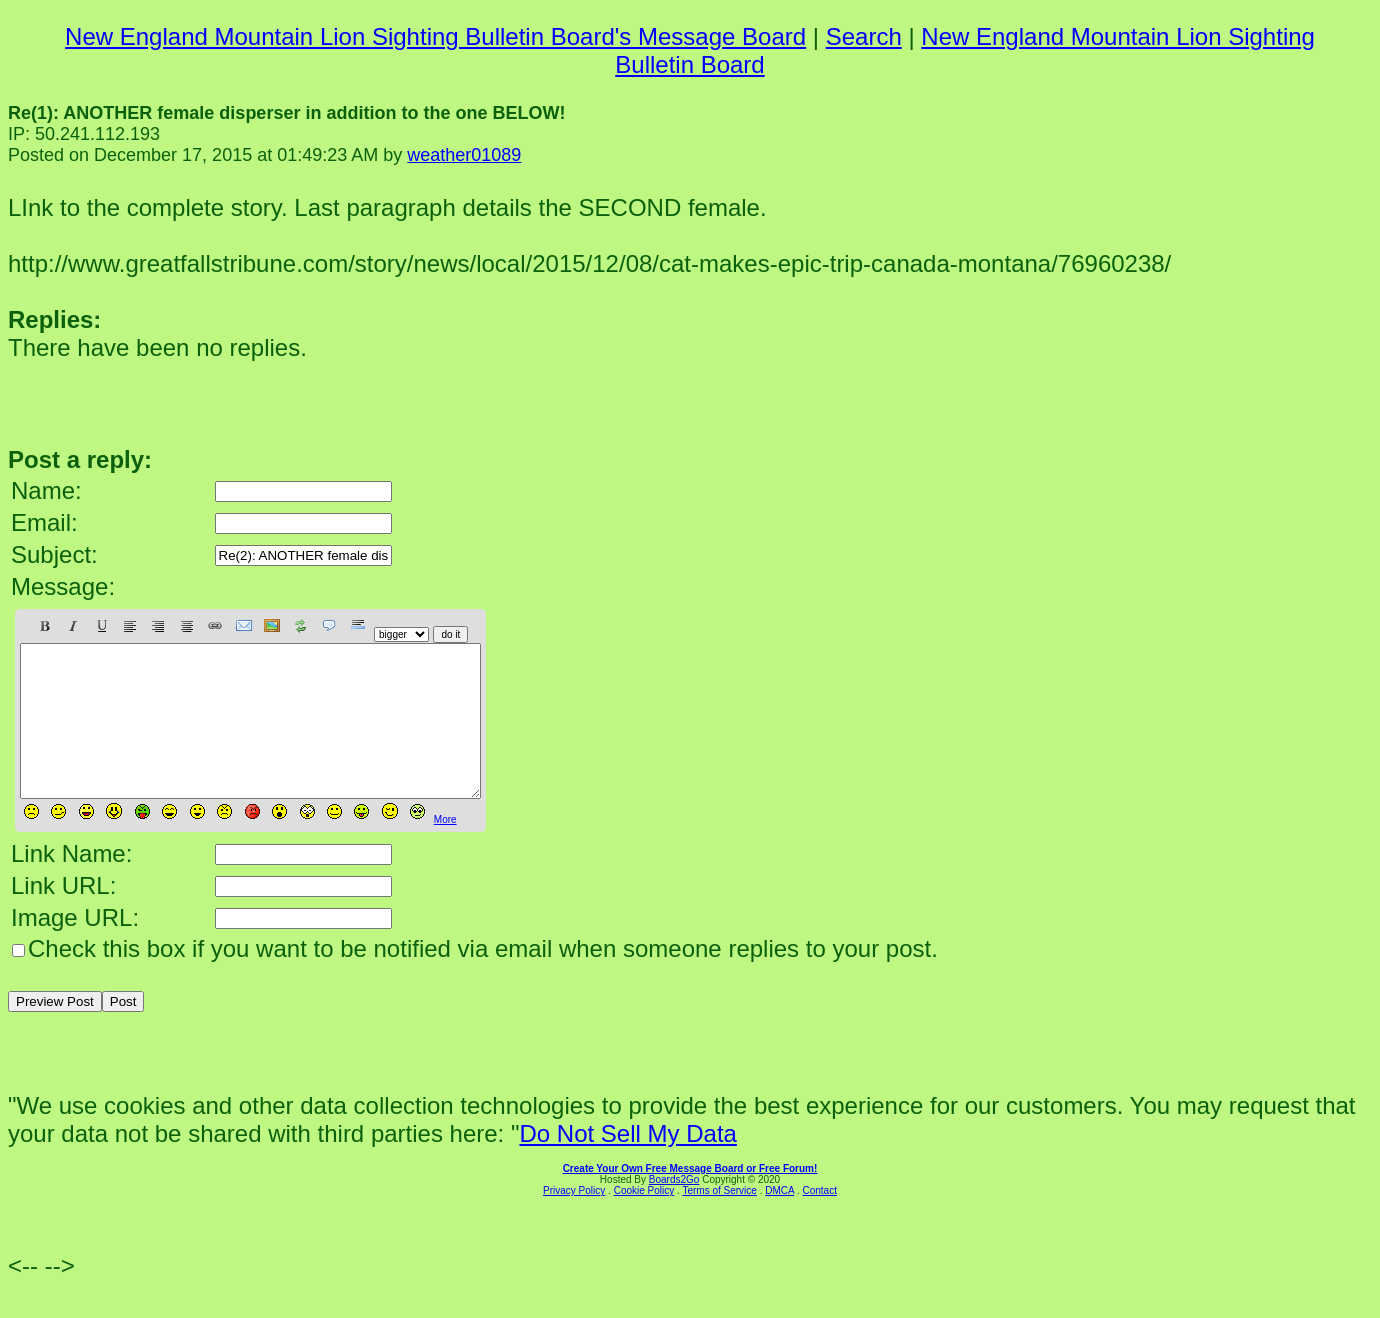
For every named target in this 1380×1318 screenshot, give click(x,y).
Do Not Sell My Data (627, 1163)
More (445, 849)
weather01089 (464, 155)
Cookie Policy (644, 1220)
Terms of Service (719, 1220)
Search (864, 36)
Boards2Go (674, 1209)
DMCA (779, 1220)
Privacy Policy (574, 1220)
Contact (819, 1220)
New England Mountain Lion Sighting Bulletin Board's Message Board (435, 36)
